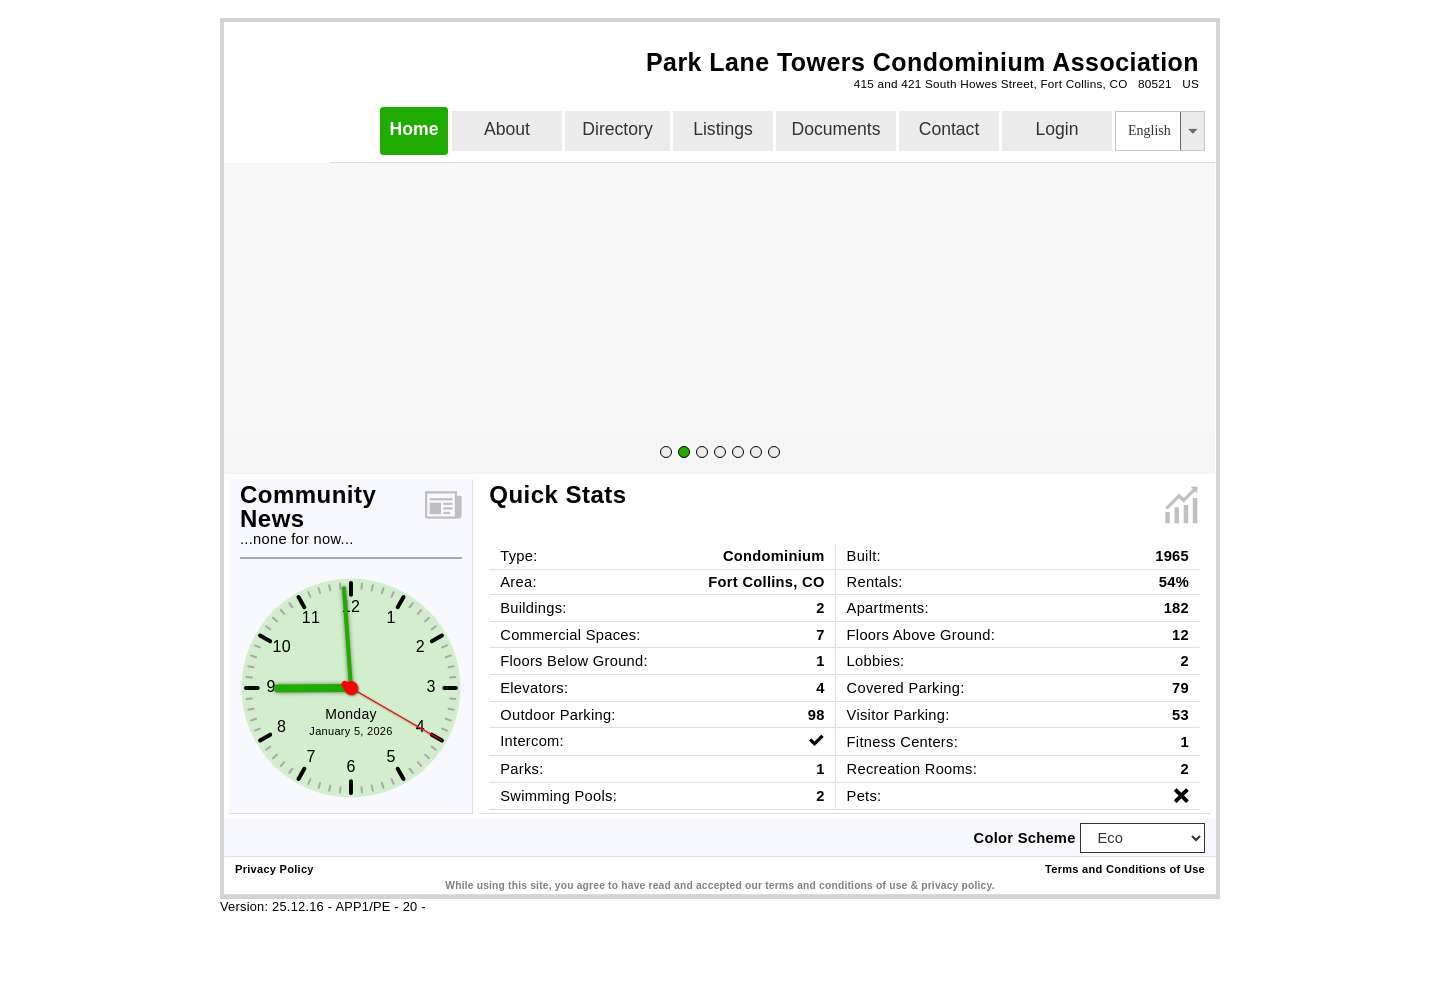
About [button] (507, 129)
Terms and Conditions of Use (1125, 869)
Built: (864, 556)
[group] (719, 453)
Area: (518, 582)
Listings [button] (723, 129)
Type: (518, 556)
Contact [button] (949, 129)
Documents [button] (836, 129)
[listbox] (1160, 131)
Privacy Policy (274, 869)
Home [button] (414, 129)
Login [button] (1056, 129)
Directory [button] (617, 129)
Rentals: (875, 582)
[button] (1192, 131)
